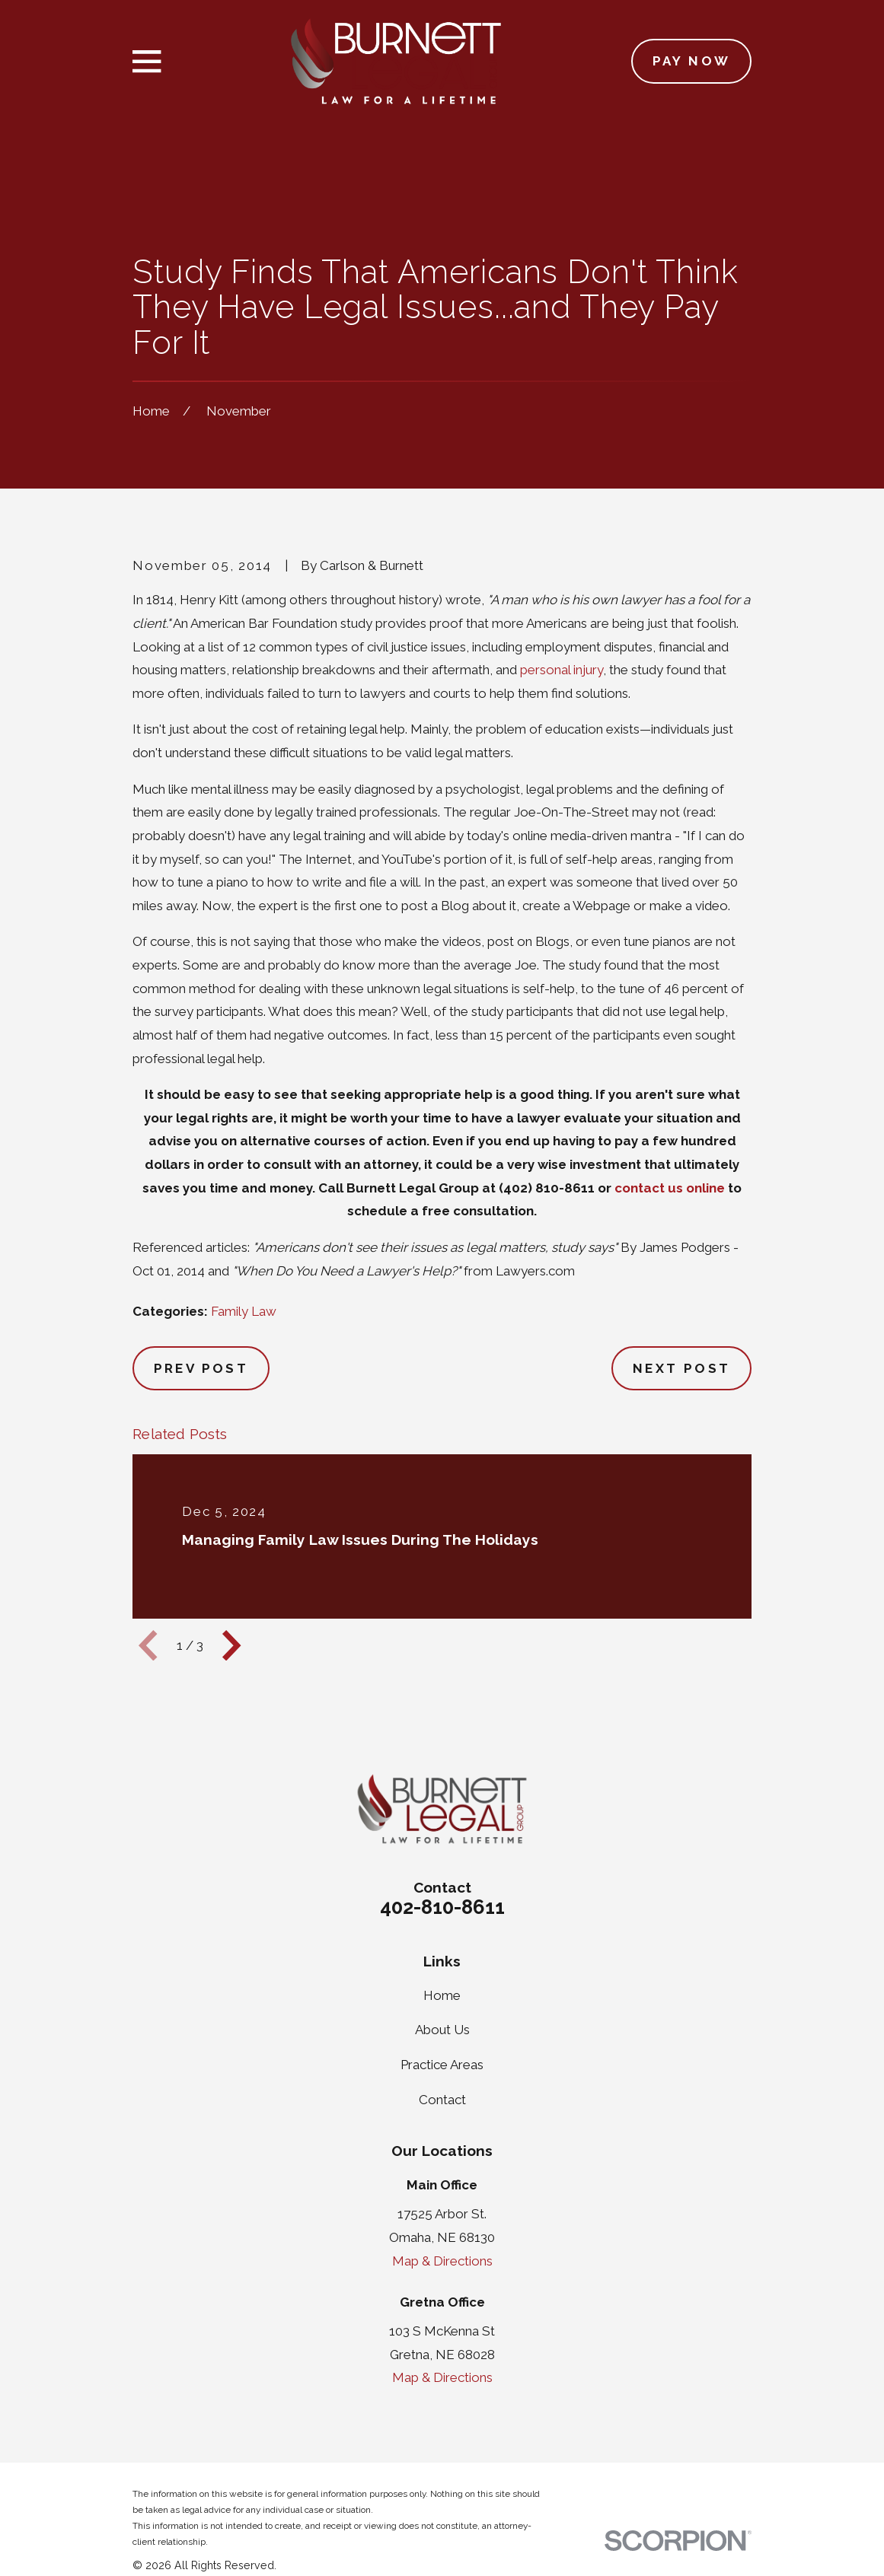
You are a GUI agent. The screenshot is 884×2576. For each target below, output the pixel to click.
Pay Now (692, 60)
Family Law (243, 1311)
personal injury (561, 669)
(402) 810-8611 (547, 1188)
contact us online (669, 1188)
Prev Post (201, 1368)
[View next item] (231, 1645)
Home (442, 1995)
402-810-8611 (442, 1907)
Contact (442, 2099)
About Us (442, 2029)
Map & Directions (442, 2261)
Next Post (682, 1368)
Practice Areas (442, 2064)
